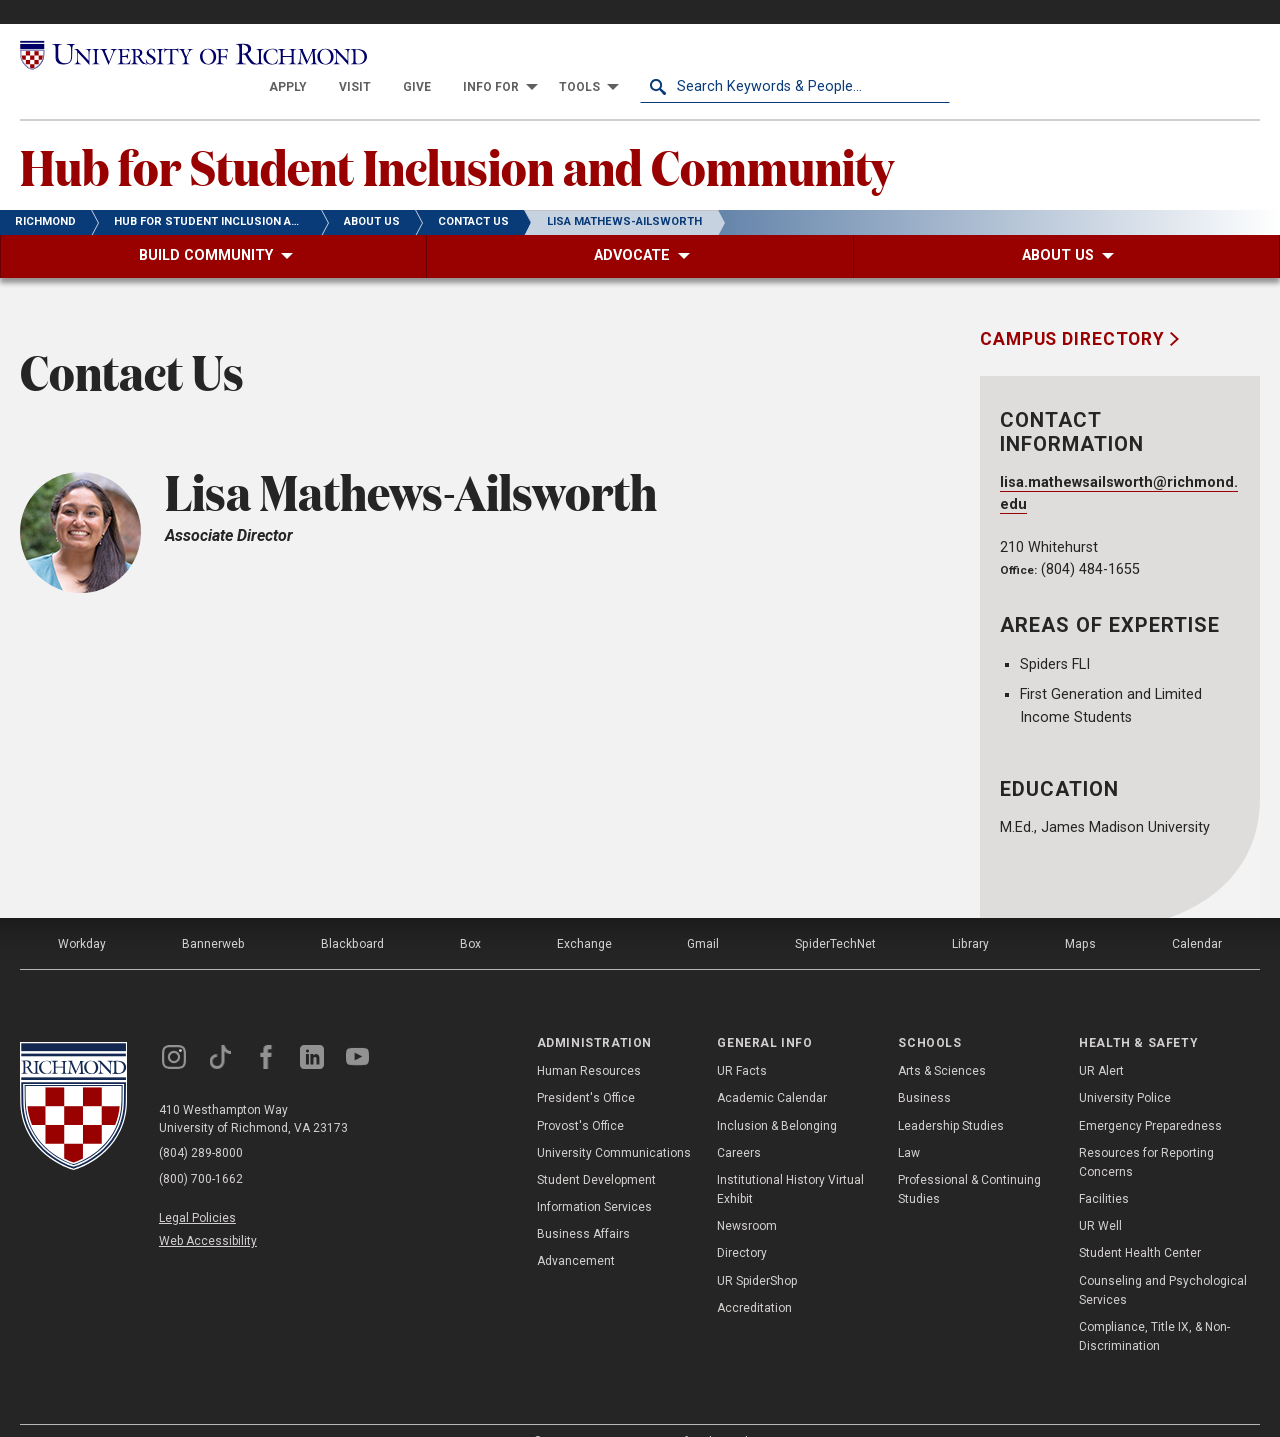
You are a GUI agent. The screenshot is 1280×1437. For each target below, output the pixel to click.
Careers (739, 1122)
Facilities (1104, 1168)
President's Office (586, 1068)
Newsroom (747, 1196)
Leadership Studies (951, 1095)
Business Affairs (583, 1204)
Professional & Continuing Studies (969, 1158)
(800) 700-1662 (201, 1149)
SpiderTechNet (837, 913)
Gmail (704, 913)
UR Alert (1101, 1040)
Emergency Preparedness (1150, 1095)
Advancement (576, 1231)
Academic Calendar (772, 1068)
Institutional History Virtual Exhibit (790, 1158)
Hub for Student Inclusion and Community (457, 135)
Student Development (596, 1149)
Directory (742, 1223)
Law (909, 1122)
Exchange (584, 913)
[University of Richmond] (175, 55)
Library (971, 913)
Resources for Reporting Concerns (1146, 1131)
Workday (82, 913)
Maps (1080, 913)
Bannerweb (214, 913)
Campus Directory (1075, 309)
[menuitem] (598, 56)
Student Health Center (1140, 1223)
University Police (1125, 1068)
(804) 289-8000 (201, 1123)
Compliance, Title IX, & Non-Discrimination (1154, 1305)
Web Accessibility (208, 1210)
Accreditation (754, 1277)
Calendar (1197, 913)
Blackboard (352, 913)
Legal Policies (197, 1187)
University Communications (614, 1122)
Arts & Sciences (942, 1040)
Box (469, 913)
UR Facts (742, 1040)
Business (924, 1068)
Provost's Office (580, 1095)
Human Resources (589, 1040)
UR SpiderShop (757, 1250)
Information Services (594, 1176)
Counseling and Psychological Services (1163, 1259)
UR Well (1100, 1196)
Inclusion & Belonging (777, 1095)
